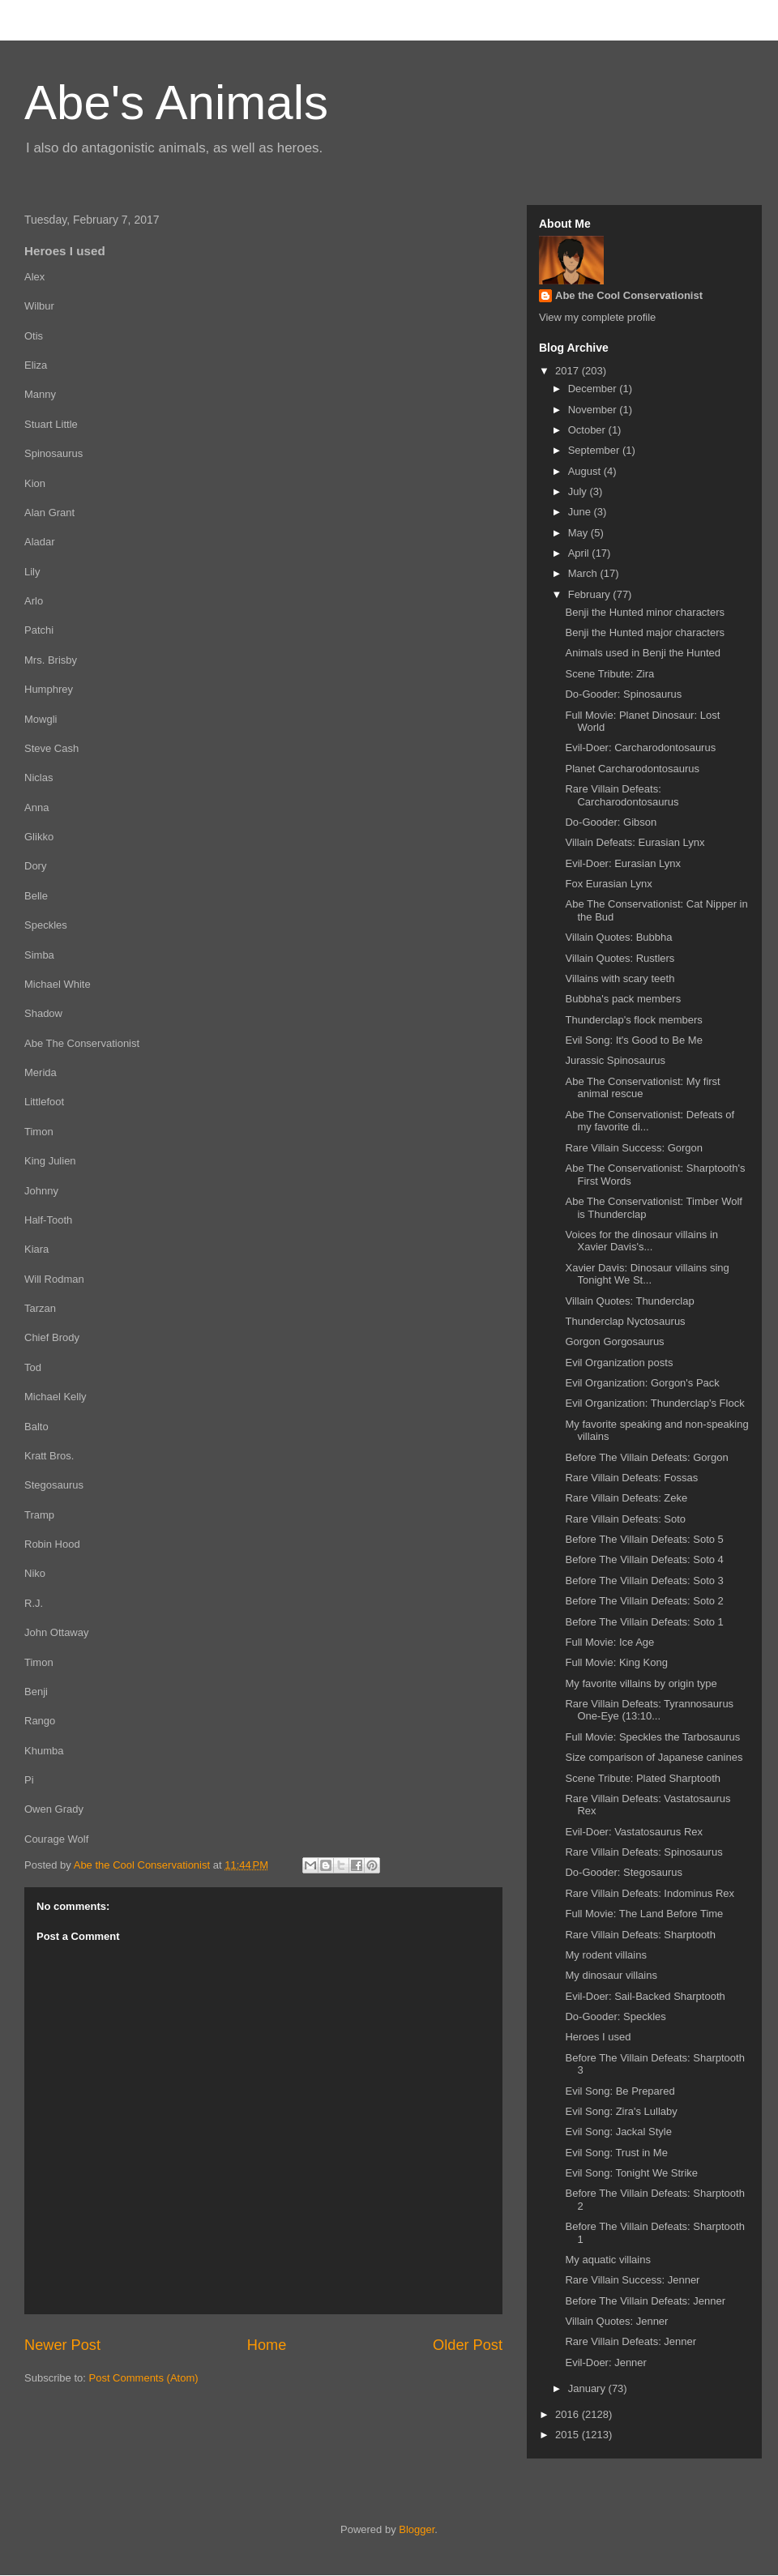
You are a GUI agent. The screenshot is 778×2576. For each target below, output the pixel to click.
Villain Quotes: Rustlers (619, 958)
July (579, 491)
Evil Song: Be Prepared (619, 2091)
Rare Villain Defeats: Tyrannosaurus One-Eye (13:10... (649, 1710)
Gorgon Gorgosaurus (614, 1341)
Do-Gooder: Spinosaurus (623, 694)
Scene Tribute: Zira (609, 674)
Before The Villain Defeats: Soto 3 (644, 1580)
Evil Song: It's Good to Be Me (633, 1040)
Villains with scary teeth (619, 978)
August (586, 471)
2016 (568, 2414)
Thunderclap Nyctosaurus (625, 1321)
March (584, 573)
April (580, 553)
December (594, 388)
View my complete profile (597, 317)
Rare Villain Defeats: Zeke (626, 1498)
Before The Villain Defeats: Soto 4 (644, 1559)
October (588, 430)
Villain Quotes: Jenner (616, 2321)
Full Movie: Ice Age (609, 1642)
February (590, 594)
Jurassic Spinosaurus (615, 1060)
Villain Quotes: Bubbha (618, 937)
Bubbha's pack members (623, 999)
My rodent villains (605, 1955)
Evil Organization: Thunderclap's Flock (654, 1403)
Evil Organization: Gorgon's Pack (642, 1383)
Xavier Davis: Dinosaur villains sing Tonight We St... (647, 1274)
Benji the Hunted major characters (645, 632)
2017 (568, 371)
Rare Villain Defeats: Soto (625, 1519)
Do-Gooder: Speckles (615, 2016)
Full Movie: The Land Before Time (644, 1913)
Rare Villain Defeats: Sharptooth (640, 1935)
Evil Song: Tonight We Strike (631, 2173)
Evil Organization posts (619, 1362)
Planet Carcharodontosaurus (632, 769)
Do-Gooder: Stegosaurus (623, 1872)
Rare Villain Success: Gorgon (634, 1148)
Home (267, 2345)
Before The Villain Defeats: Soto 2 (644, 1601)
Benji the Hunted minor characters (645, 612)
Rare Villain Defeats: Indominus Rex (649, 1893)
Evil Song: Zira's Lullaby (621, 2111)
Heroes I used (598, 2037)
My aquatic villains (608, 2259)
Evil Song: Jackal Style (618, 2131)
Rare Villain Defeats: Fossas (631, 1478)
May (579, 533)
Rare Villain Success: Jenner (632, 2280)
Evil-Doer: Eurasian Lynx (623, 863)
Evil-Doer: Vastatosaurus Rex (634, 1832)
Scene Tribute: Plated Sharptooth (642, 1778)
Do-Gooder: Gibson (610, 822)
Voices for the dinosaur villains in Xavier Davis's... (641, 1241)
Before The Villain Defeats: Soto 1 (644, 1622)
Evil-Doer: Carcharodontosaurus (640, 747)
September (595, 450)
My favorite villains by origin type (640, 1683)
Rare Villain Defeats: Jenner (630, 2341)
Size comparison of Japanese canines (653, 1757)
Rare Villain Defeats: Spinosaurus (643, 1852)
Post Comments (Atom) (144, 2378)
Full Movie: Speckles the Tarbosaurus (652, 1737)
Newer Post (62, 2345)
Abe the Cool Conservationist (629, 295)
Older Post (467, 2345)
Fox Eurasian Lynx (608, 884)
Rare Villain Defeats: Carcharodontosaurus (621, 795)
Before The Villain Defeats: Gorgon (646, 1457)
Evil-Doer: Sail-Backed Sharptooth (645, 1996)
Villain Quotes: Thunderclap (629, 1301)
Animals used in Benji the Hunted (642, 653)
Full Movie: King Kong (616, 1662)
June (581, 512)
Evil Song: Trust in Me (616, 2153)
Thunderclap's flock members (633, 1020)
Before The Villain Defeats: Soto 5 (644, 1539)
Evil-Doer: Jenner (605, 2362)
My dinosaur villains (610, 1975)
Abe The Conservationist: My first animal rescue (642, 1087)
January (588, 2388)
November (594, 410)
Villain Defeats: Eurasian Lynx (634, 842)
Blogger (416, 2529)
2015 (568, 2435)
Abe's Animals (176, 102)
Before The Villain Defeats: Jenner (645, 2301)
